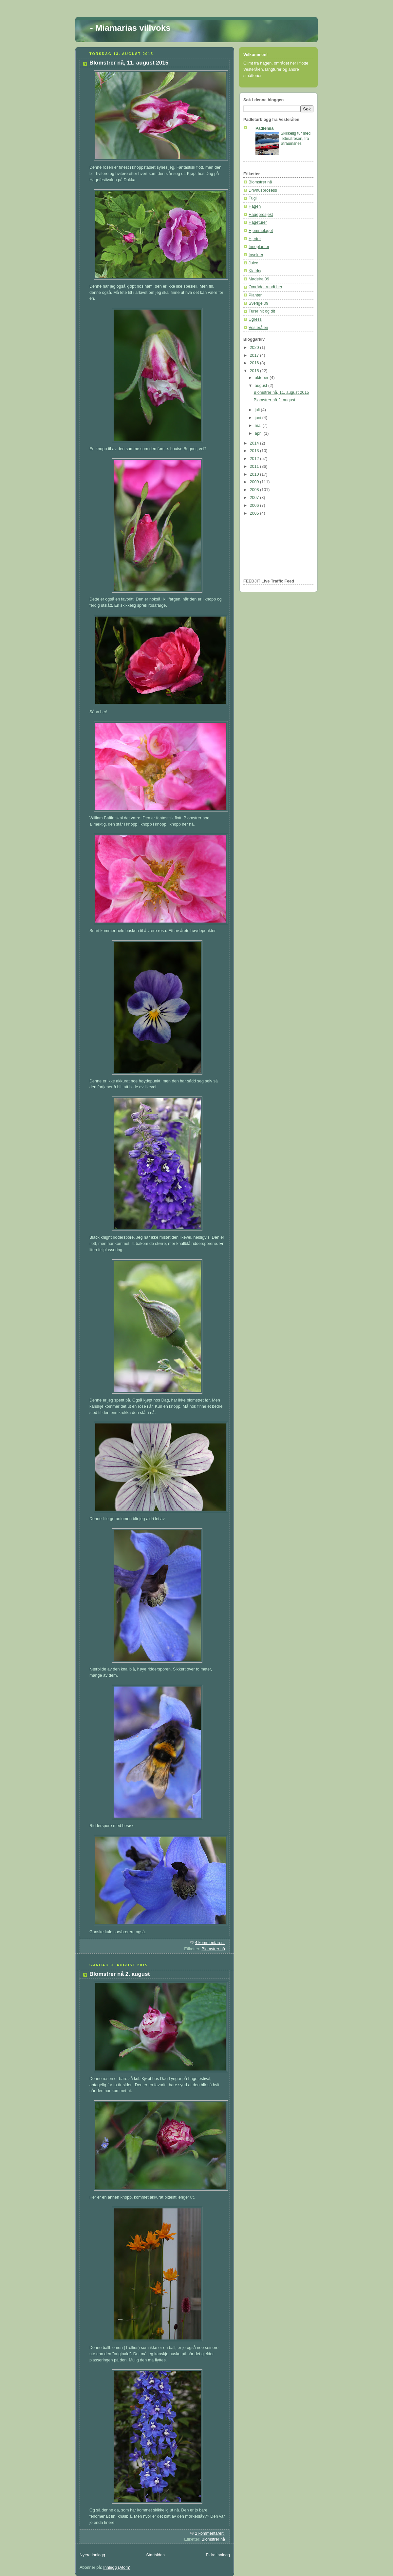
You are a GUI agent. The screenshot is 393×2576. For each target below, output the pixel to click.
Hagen (255, 206)
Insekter (256, 255)
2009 (255, 482)
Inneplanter (259, 246)
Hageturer (258, 222)
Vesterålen (258, 327)
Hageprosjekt (261, 214)
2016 (255, 363)
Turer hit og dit (262, 311)
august (261, 385)
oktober (262, 377)
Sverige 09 (258, 303)
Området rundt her (265, 287)
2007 (255, 497)
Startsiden (155, 2555)
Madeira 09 (259, 279)
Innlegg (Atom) (116, 2567)
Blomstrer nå (213, 1949)
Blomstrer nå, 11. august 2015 (128, 63)
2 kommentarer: (210, 2533)
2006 (255, 505)
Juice (253, 263)
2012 (255, 458)
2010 (255, 474)
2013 (255, 450)
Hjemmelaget (261, 230)
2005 (255, 513)
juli (258, 410)
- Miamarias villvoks (130, 28)
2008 (255, 489)
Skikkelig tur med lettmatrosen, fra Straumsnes (295, 138)
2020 (255, 347)
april (259, 433)
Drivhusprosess (263, 190)
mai (259, 425)
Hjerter (255, 239)
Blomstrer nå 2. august (119, 1974)
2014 (255, 443)
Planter (255, 295)
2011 (255, 466)
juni (258, 417)
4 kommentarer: (210, 1942)
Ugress (255, 319)
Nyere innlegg (92, 2555)
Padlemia (264, 128)
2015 (255, 371)
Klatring (256, 271)
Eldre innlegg (218, 2555)
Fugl (253, 198)
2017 (255, 355)
